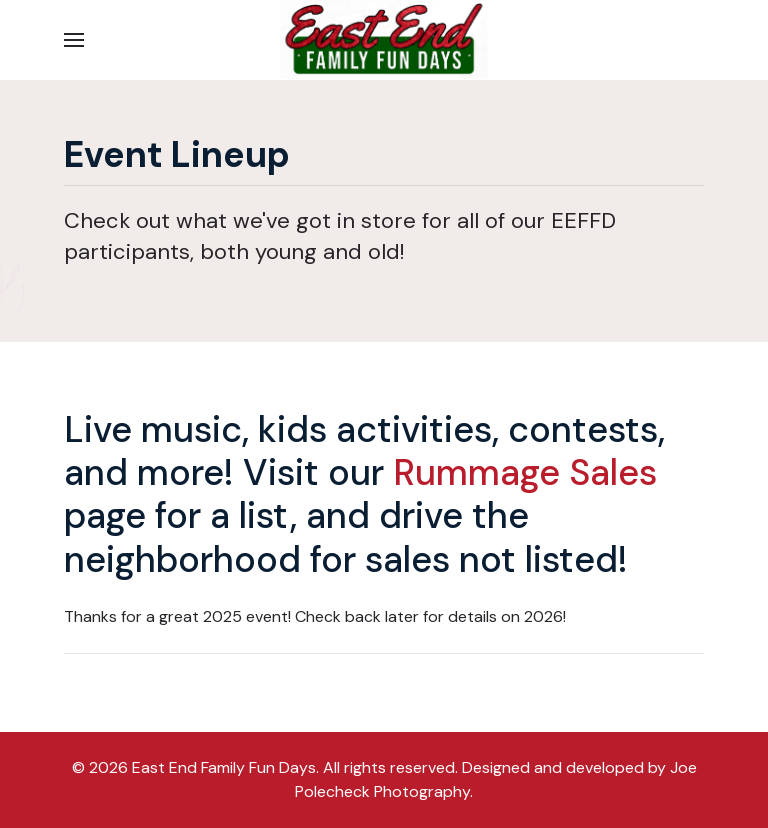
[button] (74, 40)
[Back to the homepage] (383, 40)
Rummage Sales (525, 472)
